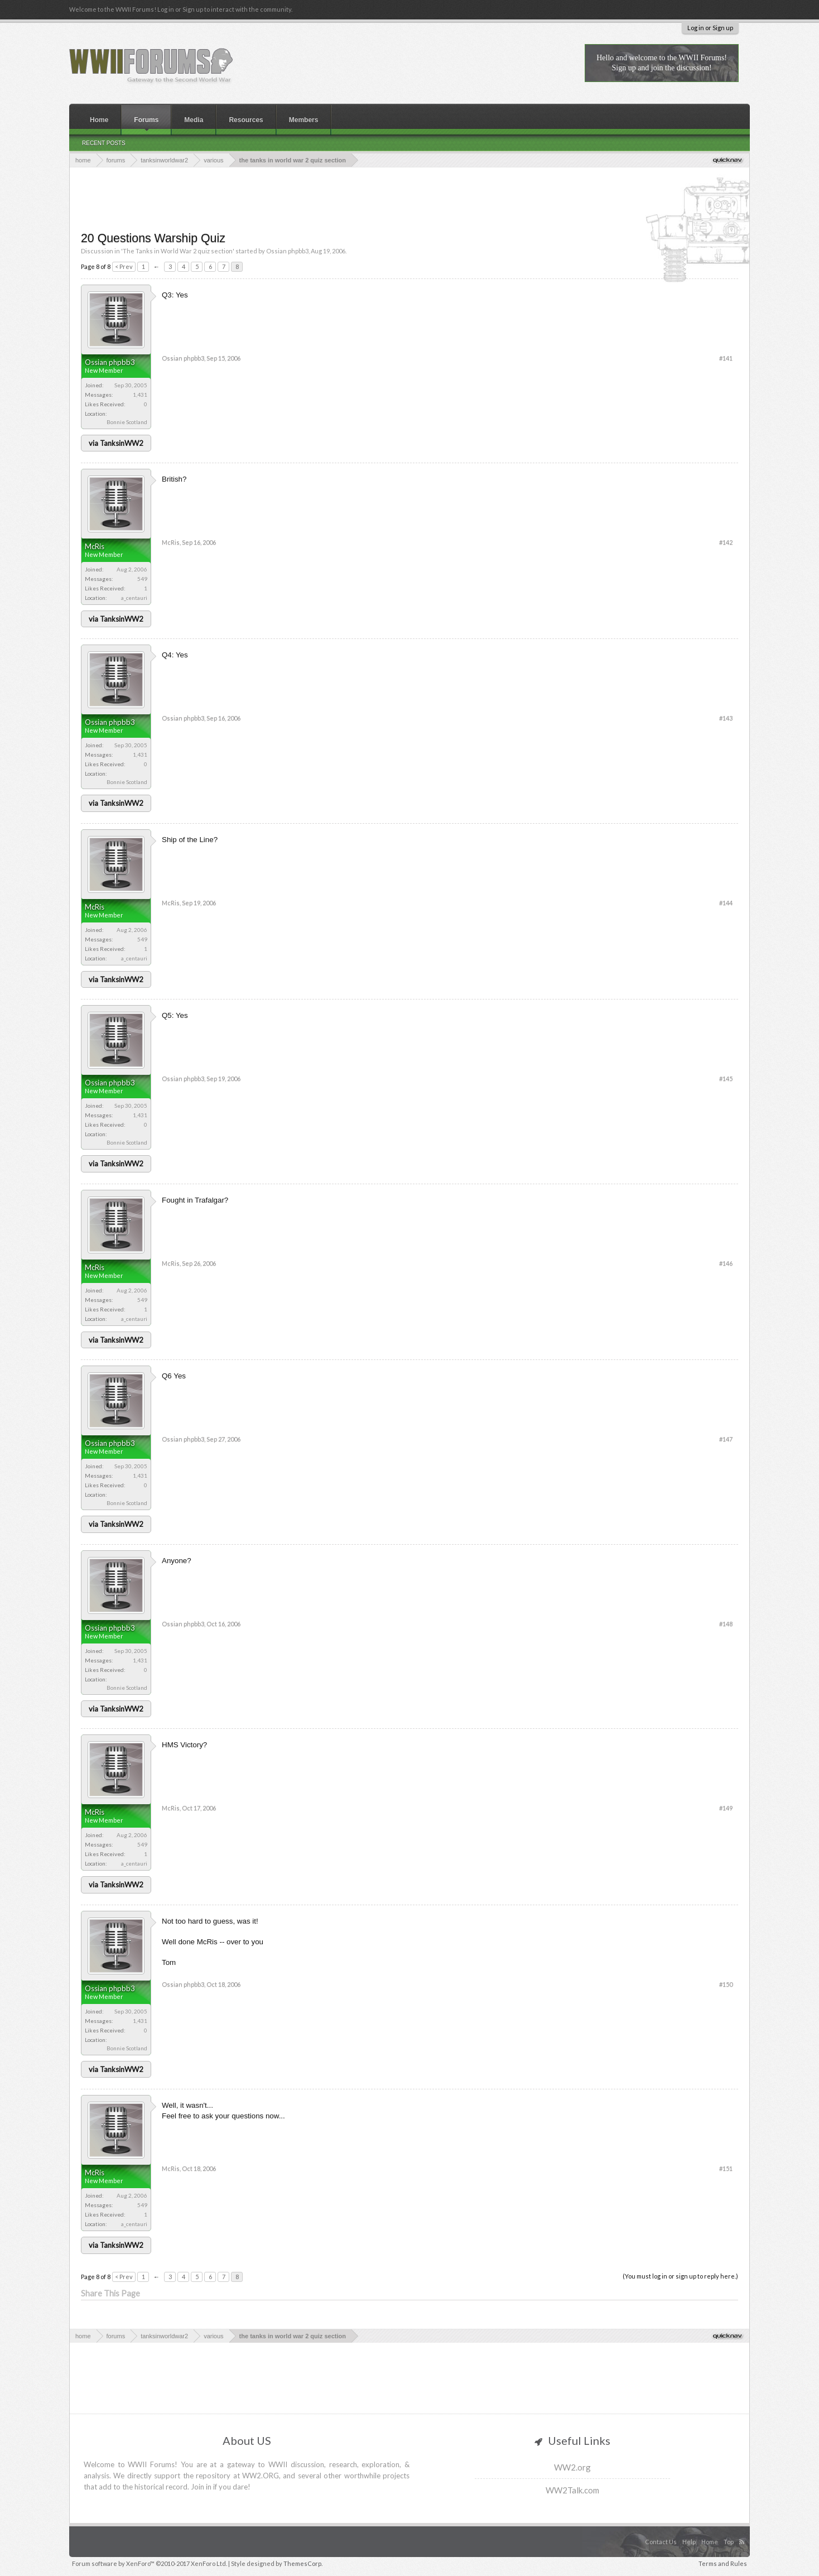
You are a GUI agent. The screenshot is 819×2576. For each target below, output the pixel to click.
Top (729, 2541)
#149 (726, 1807)
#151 (726, 2168)
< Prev (124, 266)
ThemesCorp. (302, 2563)
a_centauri (134, 597)
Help (689, 2541)
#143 (726, 718)
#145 (726, 1078)
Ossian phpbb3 (287, 250)
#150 (726, 1984)
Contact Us (661, 2541)
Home (99, 120)
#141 (726, 358)
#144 (726, 902)
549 (142, 578)
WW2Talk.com (572, 2490)
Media (193, 120)
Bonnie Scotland (127, 422)
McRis (94, 546)
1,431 (140, 394)
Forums (146, 120)
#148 (726, 1623)
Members (304, 120)
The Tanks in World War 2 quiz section (178, 250)
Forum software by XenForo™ (149, 2563)
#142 (726, 542)
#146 (726, 1263)
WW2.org (572, 2467)
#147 (726, 1439)
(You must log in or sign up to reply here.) (680, 2276)
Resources (246, 120)
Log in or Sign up (710, 27)
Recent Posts (104, 143)
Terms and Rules (722, 2563)
